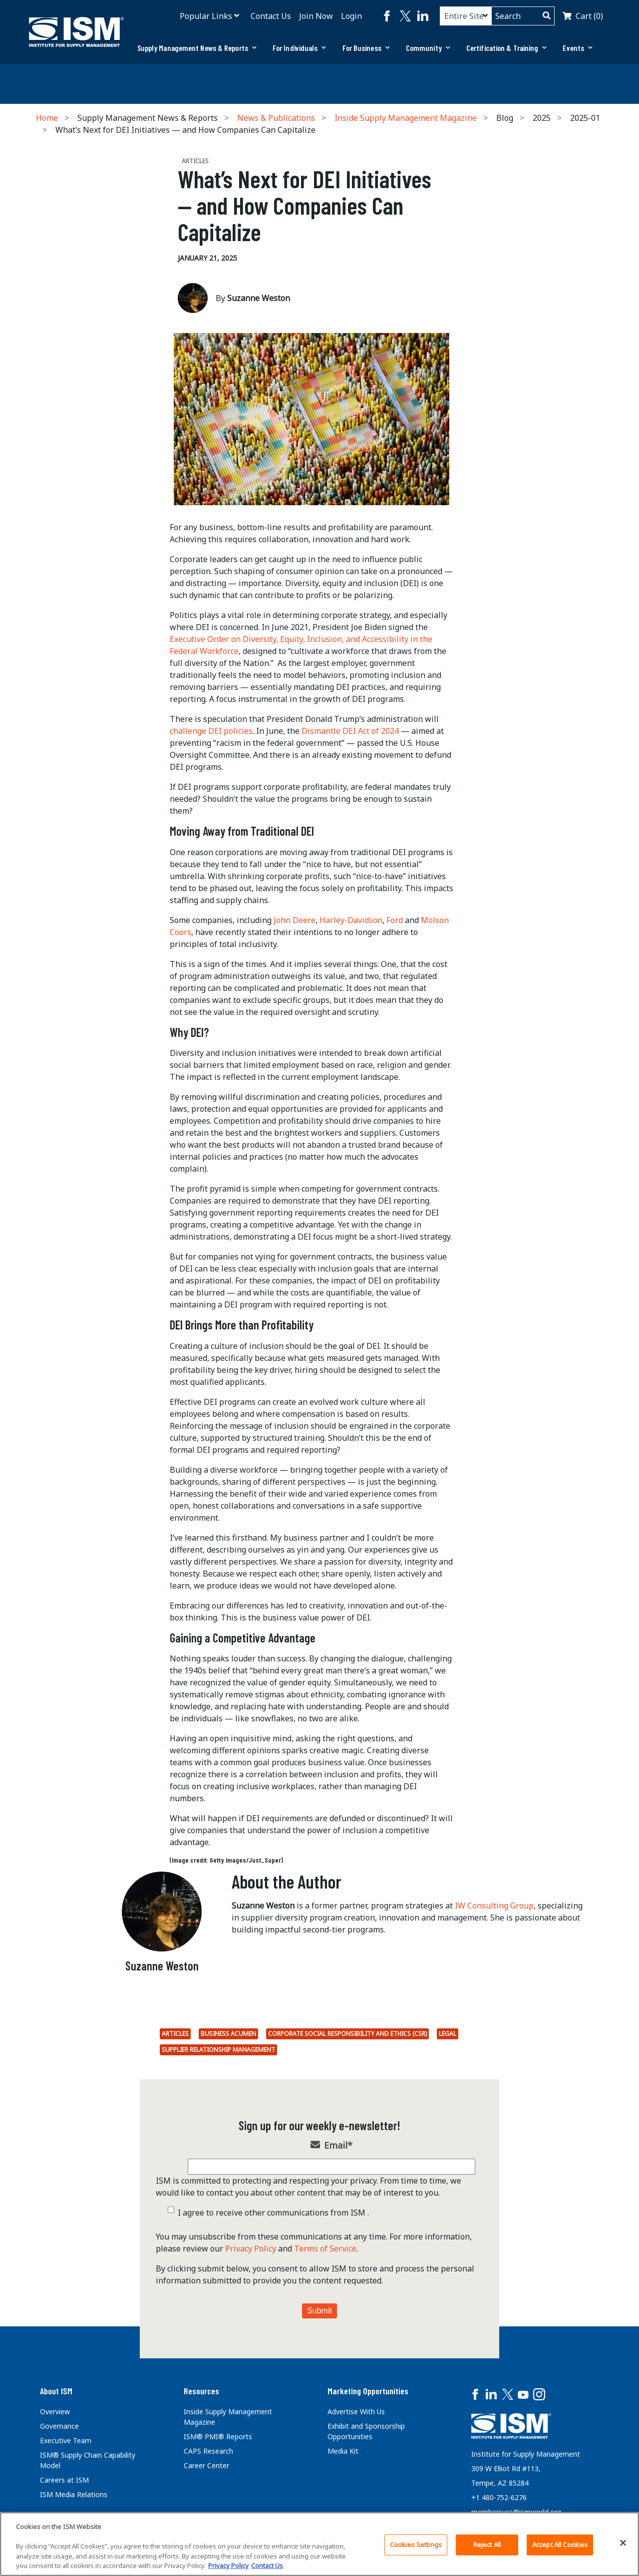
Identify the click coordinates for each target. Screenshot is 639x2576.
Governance (59, 2426)
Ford (394, 920)
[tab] (197, 48)
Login (351, 15)
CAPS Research (208, 2451)
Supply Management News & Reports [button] (197, 47)
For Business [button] (366, 47)
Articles (175, 2033)
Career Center (206, 2465)
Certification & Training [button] (506, 47)
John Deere (295, 920)
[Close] (623, 2543)
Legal (447, 2033)
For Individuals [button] (299, 47)
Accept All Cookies (560, 2544)
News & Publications (276, 117)
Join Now (316, 15)
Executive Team (65, 2440)
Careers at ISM (64, 2480)
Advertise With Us (356, 2411)
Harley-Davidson (351, 920)
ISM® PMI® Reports (218, 2436)
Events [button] (578, 47)
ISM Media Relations (73, 2494)
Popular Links (206, 15)
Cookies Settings (416, 2544)
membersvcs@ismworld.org (516, 2512)
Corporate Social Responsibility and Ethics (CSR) (347, 2033)
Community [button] (428, 47)
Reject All (487, 2544)
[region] (319, 2544)
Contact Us (271, 15)
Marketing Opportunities (367, 2390)
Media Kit (342, 2451)
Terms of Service (325, 2248)
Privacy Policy (250, 2248)
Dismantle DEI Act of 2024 (350, 730)
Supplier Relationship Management (218, 2049)
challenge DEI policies (211, 730)
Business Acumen (228, 2033)
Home (47, 117)
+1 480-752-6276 (499, 2497)
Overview (55, 2411)
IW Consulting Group (494, 1905)
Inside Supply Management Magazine (405, 117)
